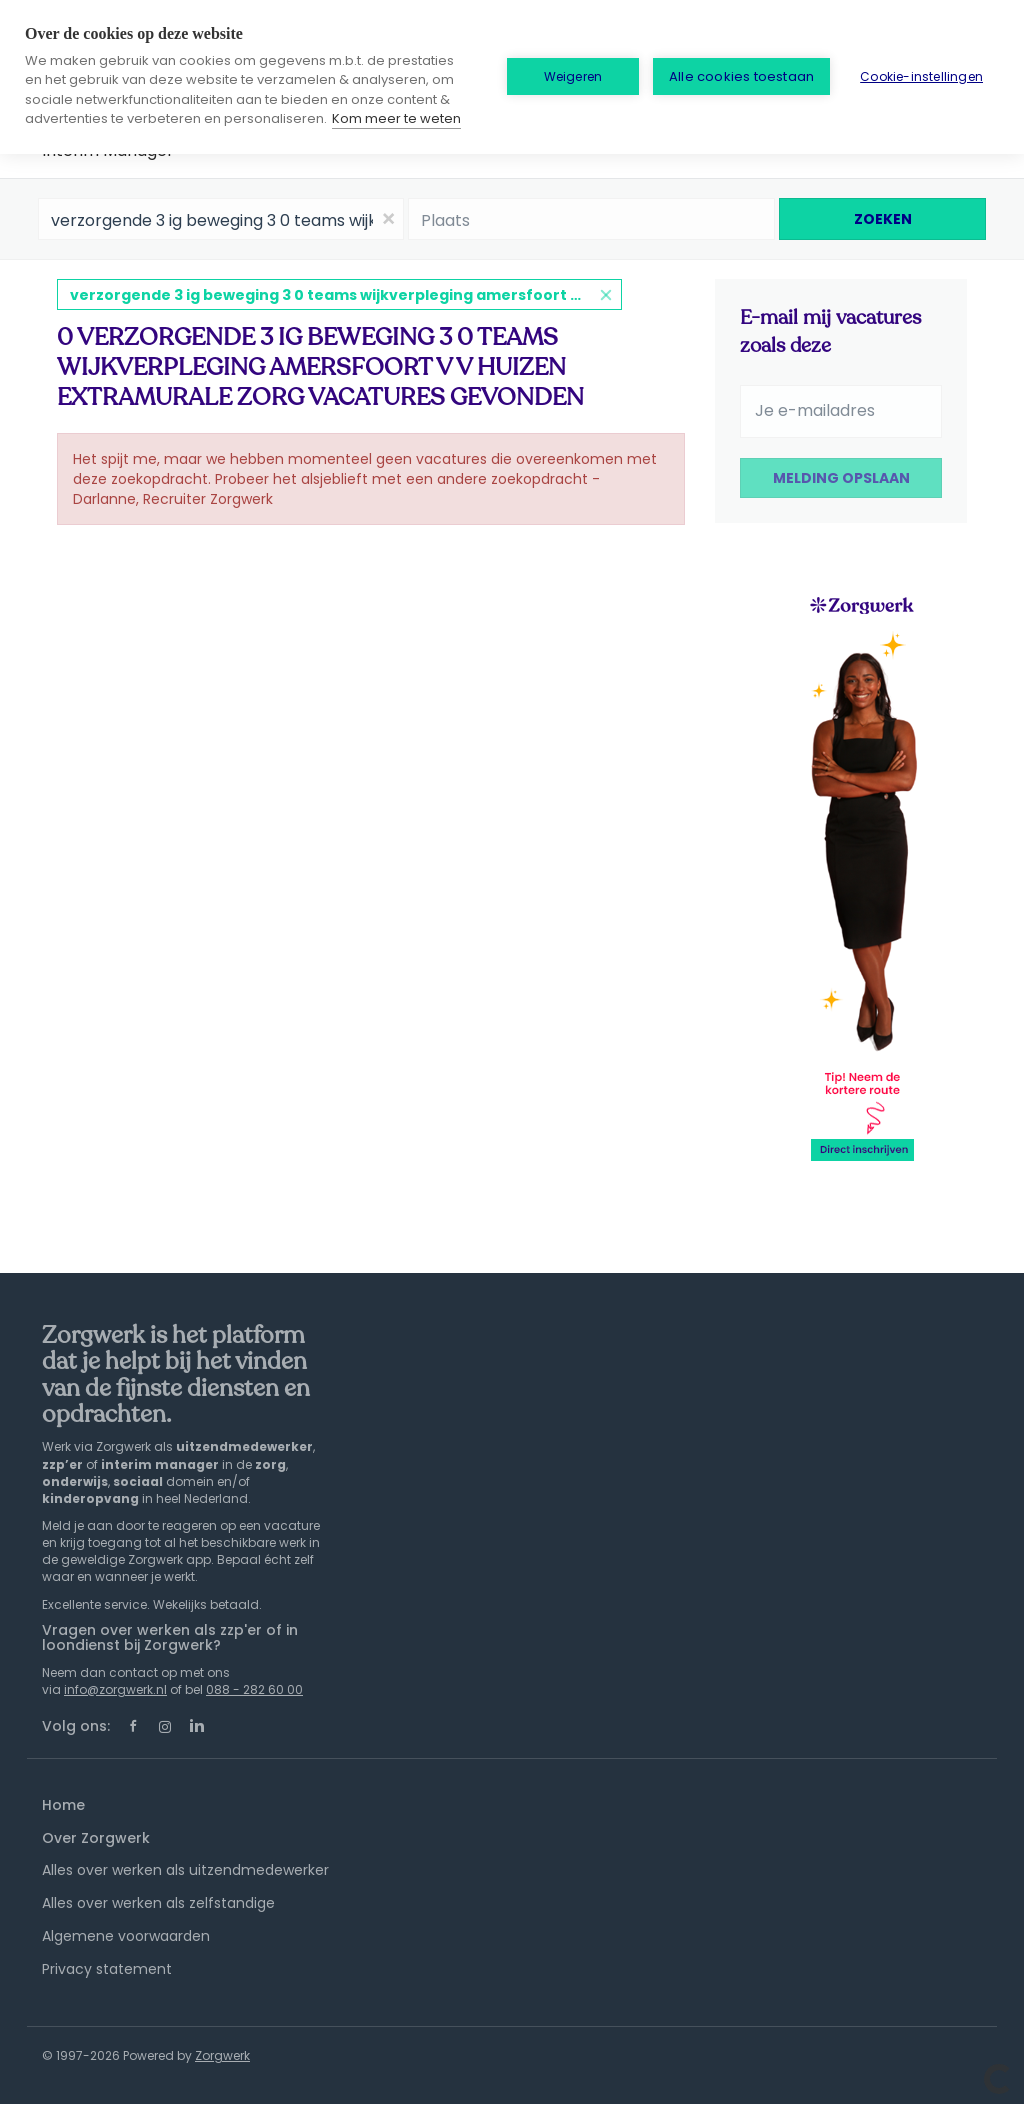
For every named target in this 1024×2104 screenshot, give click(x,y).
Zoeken (883, 219)
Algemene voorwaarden (126, 1936)
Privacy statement (107, 1969)
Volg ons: (76, 1726)
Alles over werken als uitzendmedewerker (185, 1870)
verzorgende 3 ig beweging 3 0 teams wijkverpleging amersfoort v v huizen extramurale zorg (346, 295)
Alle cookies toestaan (741, 76)
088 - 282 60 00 (254, 1689)
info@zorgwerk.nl (115, 1689)
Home (63, 1805)
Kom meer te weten (396, 118)
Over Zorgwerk (96, 1838)
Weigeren (573, 76)
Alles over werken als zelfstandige (158, 1903)
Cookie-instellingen (921, 76)
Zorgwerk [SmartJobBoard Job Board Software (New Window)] (222, 2055)
